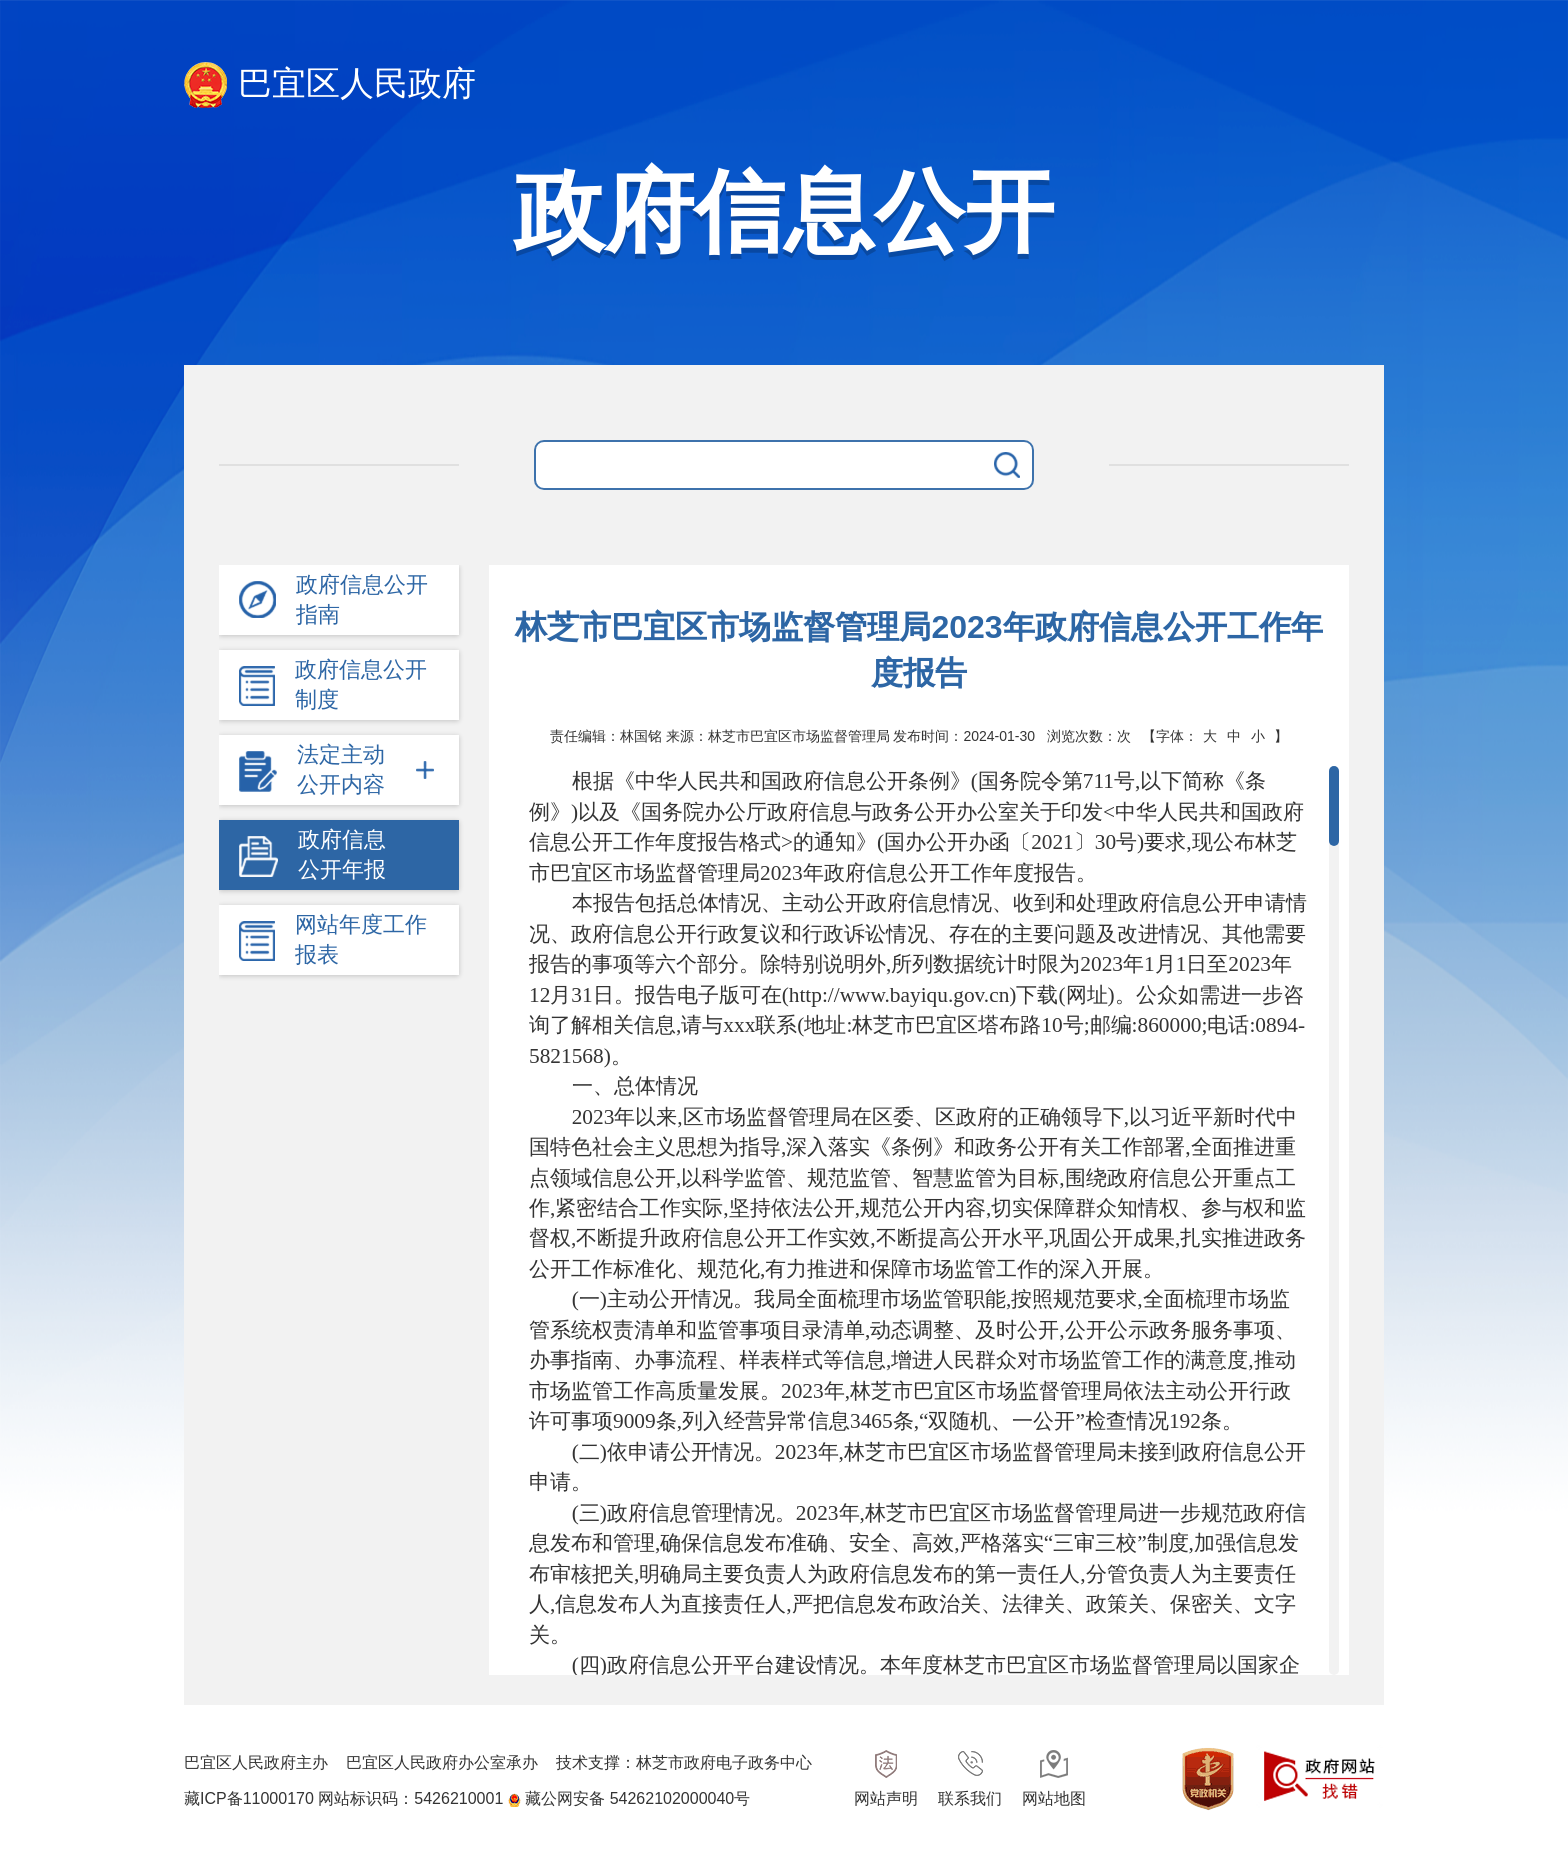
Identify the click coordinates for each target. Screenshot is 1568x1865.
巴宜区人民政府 (330, 85)
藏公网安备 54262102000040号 (637, 1798)
